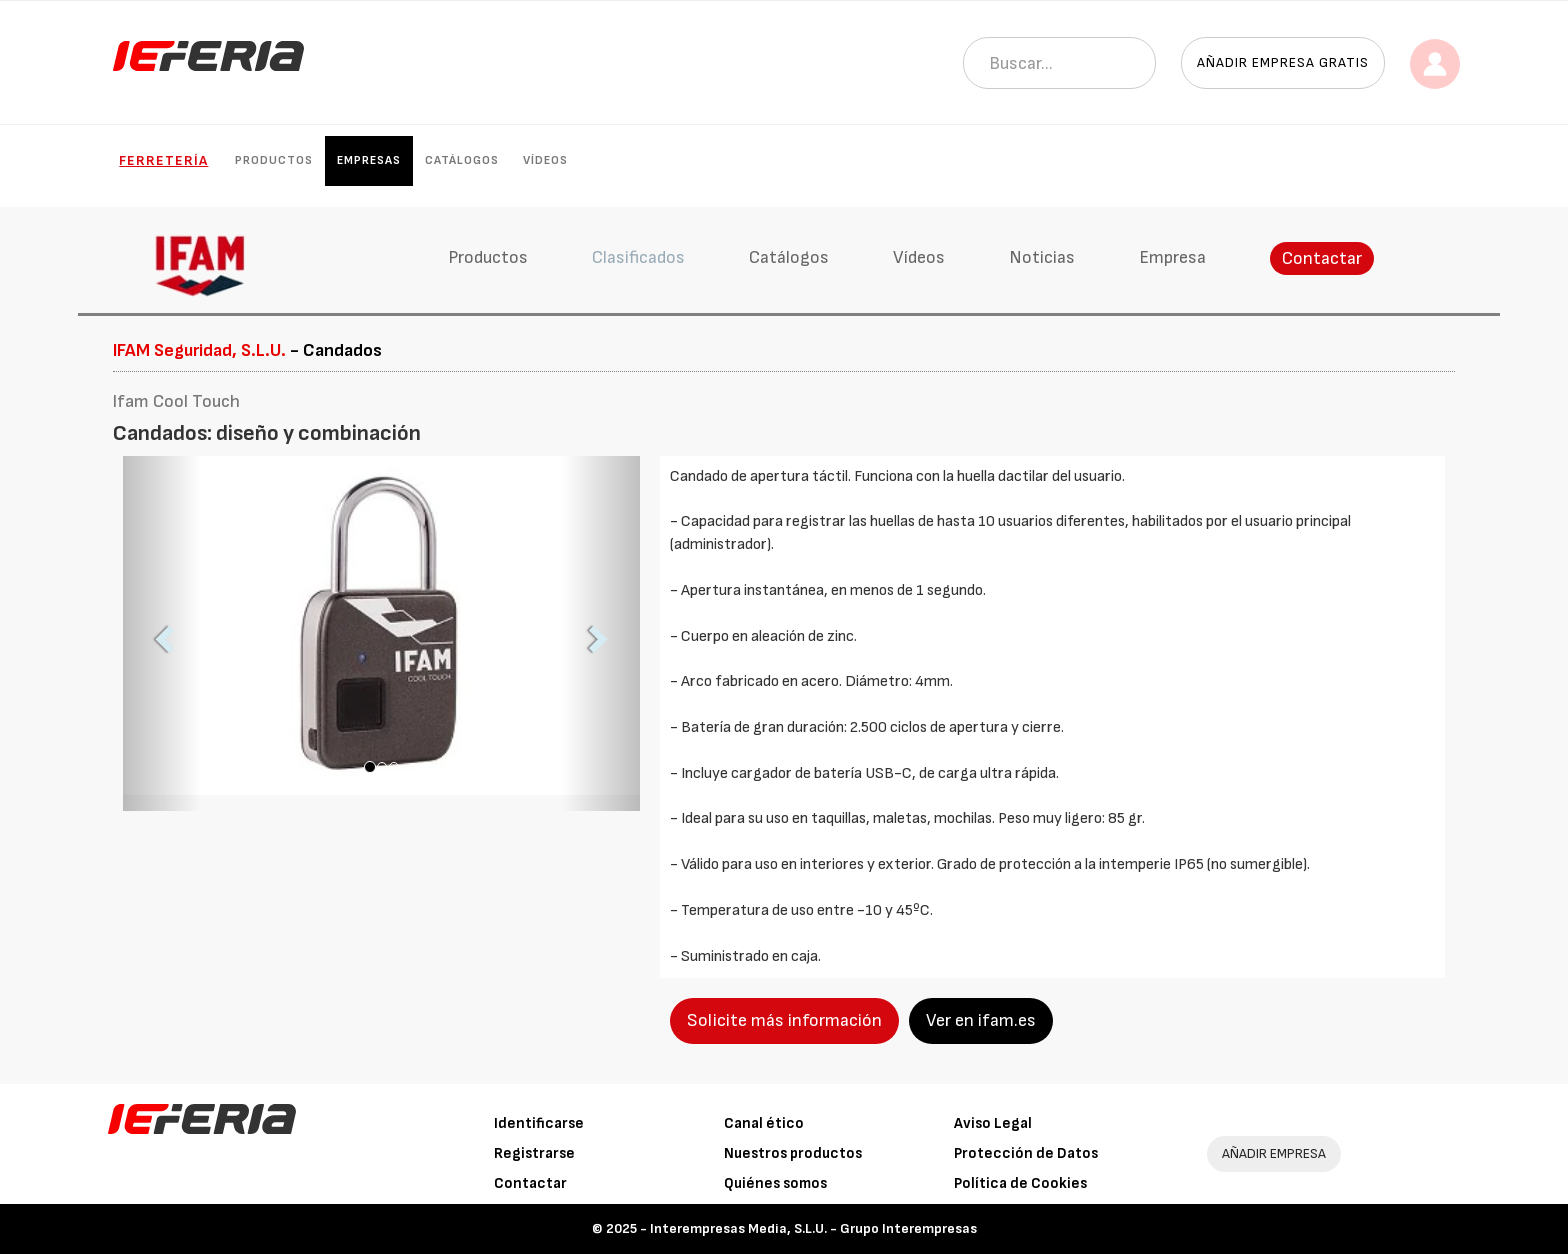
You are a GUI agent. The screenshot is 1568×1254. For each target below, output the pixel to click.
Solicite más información (784, 1020)
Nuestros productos (793, 1153)
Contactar (1322, 258)
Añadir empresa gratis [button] (1283, 62)
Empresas (369, 160)
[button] (161, 633)
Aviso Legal (993, 1123)
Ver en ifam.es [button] (981, 1020)
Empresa (1172, 257)
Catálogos (462, 160)
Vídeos (545, 160)
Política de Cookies (1020, 1183)
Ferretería (163, 160)
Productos (274, 160)
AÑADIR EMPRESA (1274, 1153)
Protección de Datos (1026, 1153)
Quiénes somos (775, 1183)
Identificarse (539, 1123)
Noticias (1042, 257)
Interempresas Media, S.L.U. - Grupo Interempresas (813, 1228)
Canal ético (764, 1123)
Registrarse (534, 1153)
